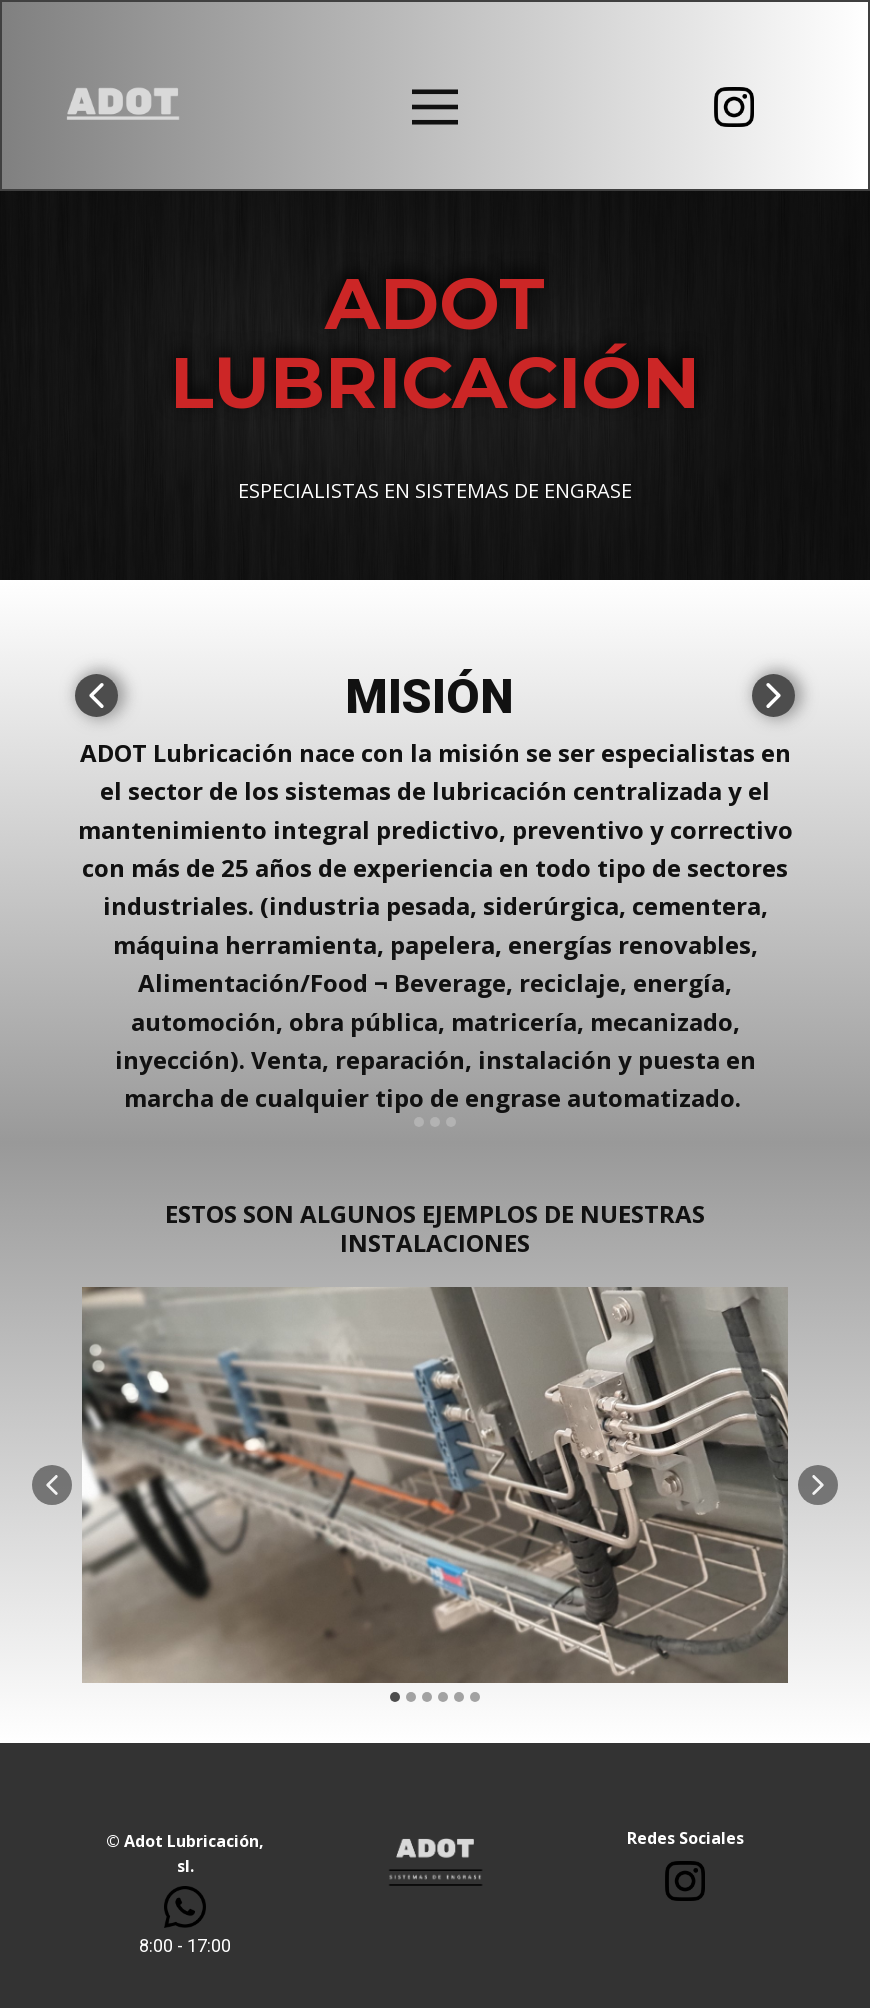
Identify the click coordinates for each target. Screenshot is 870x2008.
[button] (96, 695)
